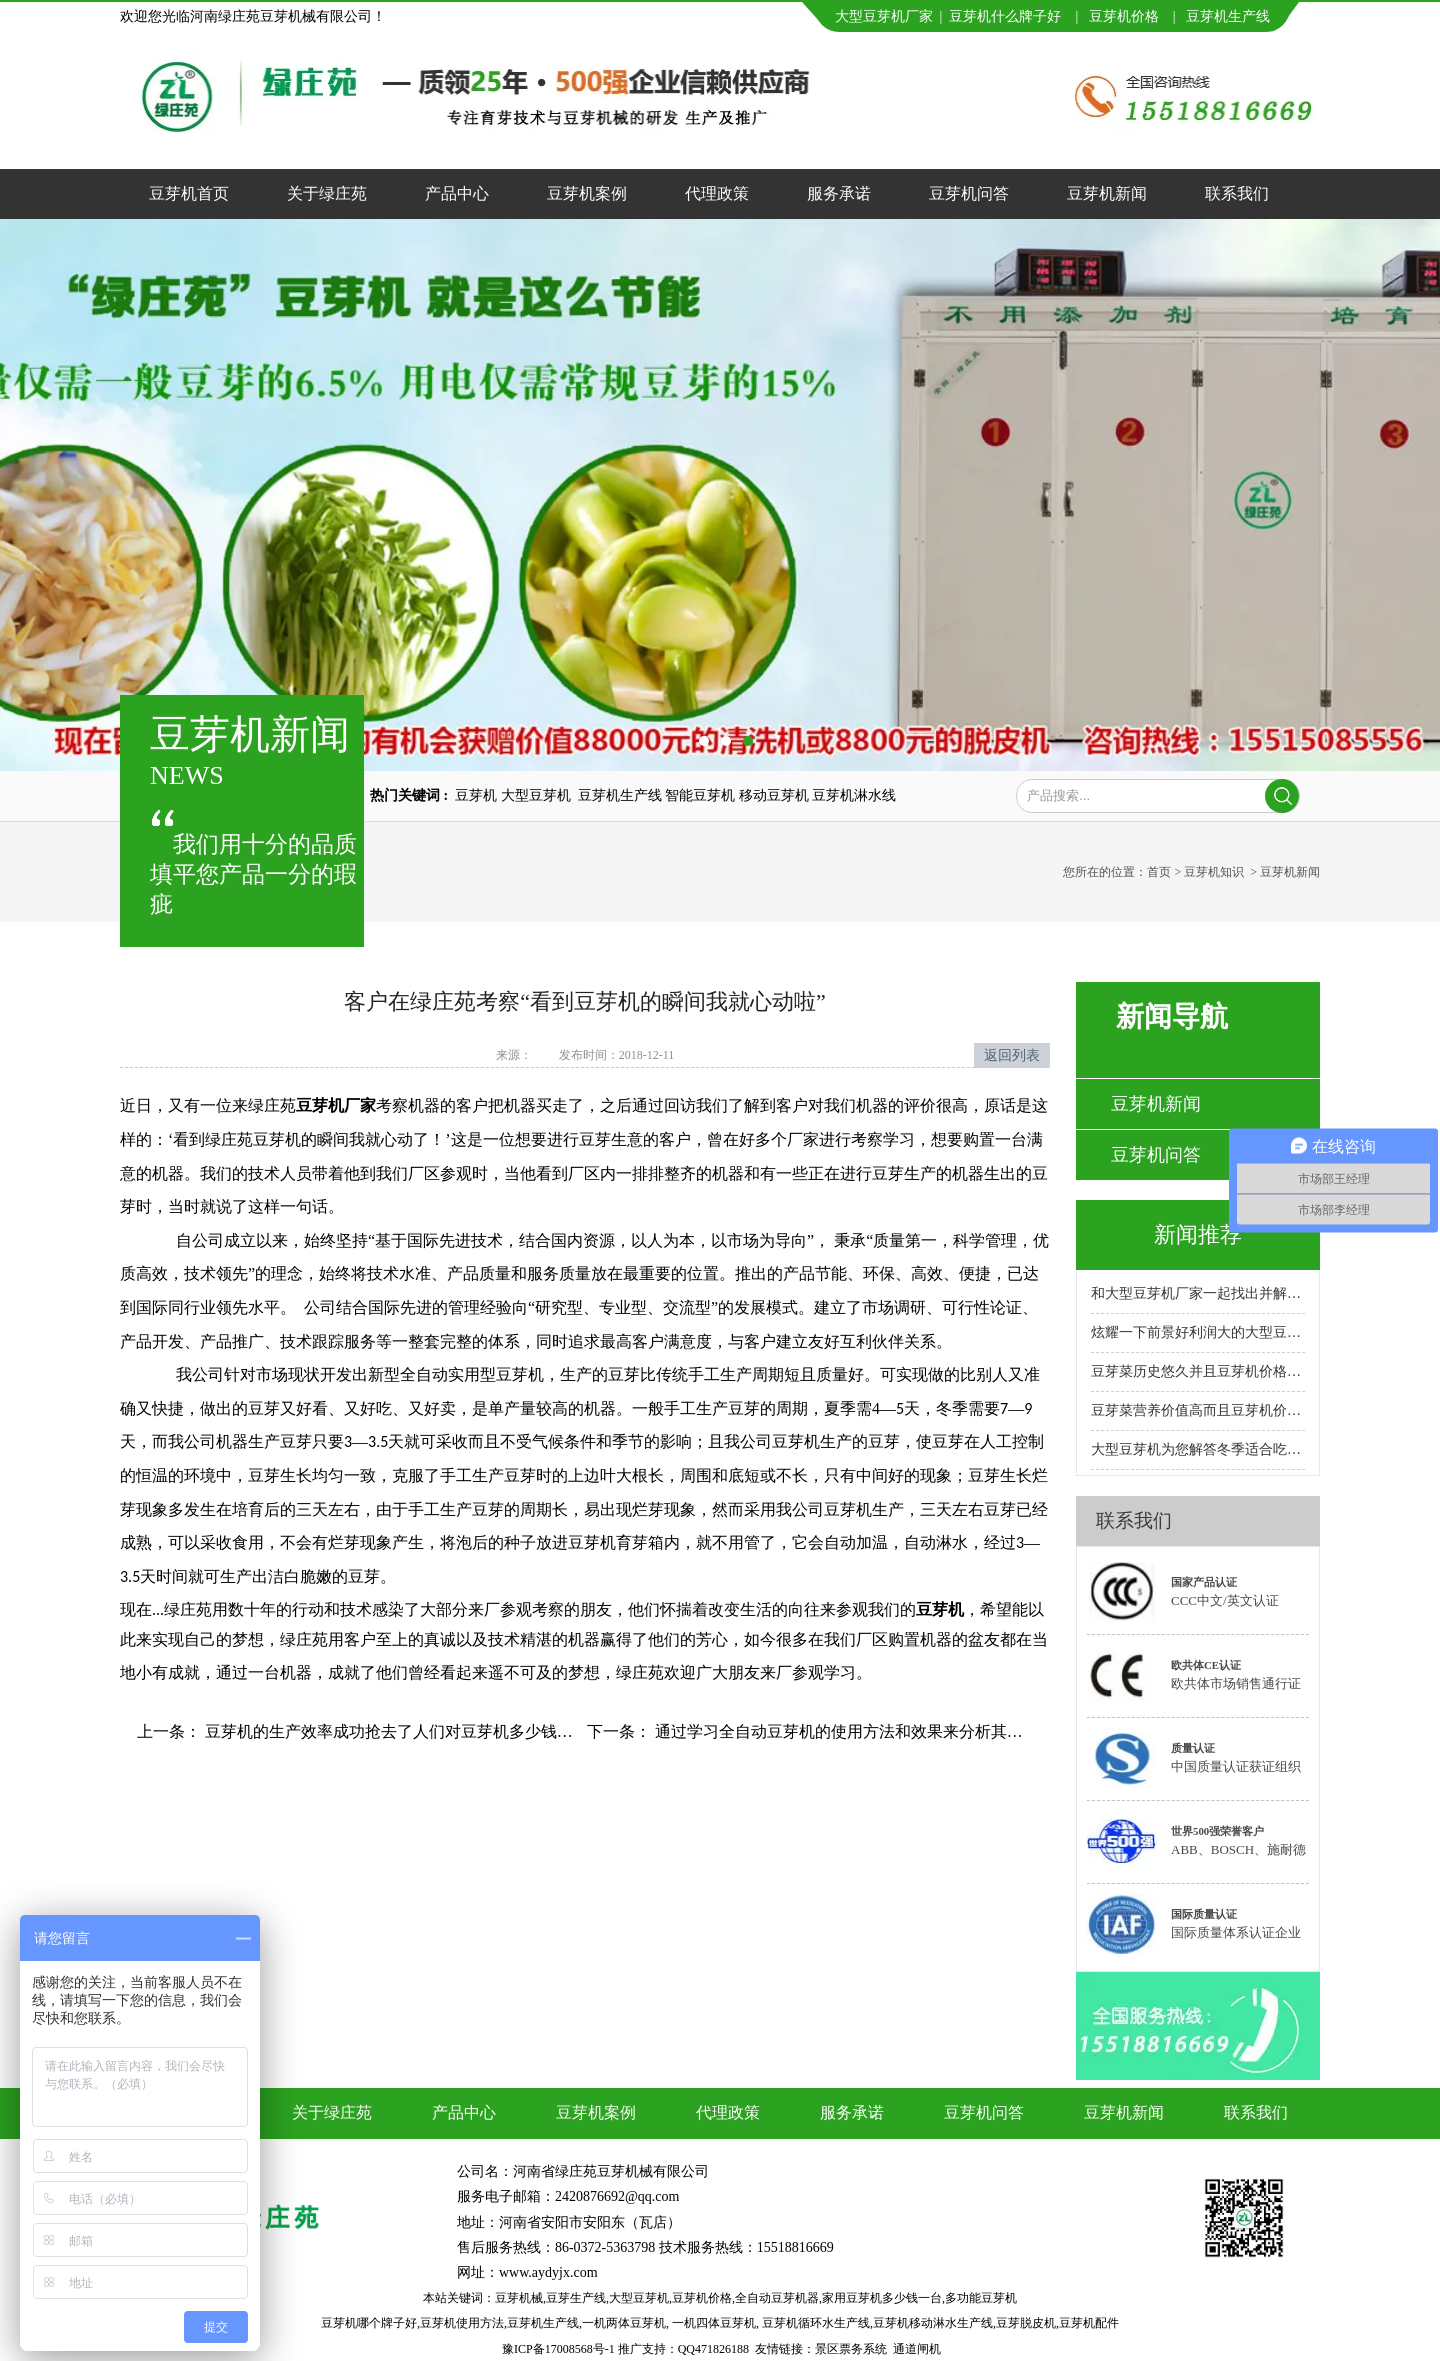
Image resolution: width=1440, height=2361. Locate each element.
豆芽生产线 (576, 2298)
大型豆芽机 (639, 2298)
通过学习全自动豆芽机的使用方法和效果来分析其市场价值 (861, 1731)
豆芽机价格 (1126, 16)
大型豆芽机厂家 (884, 16)
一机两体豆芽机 (624, 2323)
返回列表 (1012, 1055)
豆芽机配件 (1089, 2323)
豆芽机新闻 (1107, 193)
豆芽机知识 (1214, 872)
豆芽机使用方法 (462, 2323)
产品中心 (457, 193)
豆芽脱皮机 (1026, 2323)
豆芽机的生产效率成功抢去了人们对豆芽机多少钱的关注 (403, 1731)
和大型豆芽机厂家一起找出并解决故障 (1198, 1293)
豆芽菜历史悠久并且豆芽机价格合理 (1198, 1371)
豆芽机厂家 (336, 1105)
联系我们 (1237, 193)
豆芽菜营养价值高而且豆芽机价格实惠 (1198, 1410)
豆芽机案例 (587, 193)
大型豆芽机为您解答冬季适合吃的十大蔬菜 (1198, 1449)
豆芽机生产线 (543, 2323)
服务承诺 (839, 193)
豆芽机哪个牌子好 (369, 2323)
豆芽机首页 (189, 193)
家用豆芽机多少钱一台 (882, 2298)
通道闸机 (917, 2349)
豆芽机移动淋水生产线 (933, 2323)
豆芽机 (1207, 16)
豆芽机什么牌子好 (1005, 16)
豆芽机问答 (969, 193)
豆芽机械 (519, 2298)
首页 (1159, 872)
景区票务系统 (851, 2349)
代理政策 (717, 193)
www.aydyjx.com (548, 2272)
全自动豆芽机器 (777, 2298)
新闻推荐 (1198, 1234)
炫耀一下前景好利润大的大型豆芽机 (1198, 1332)
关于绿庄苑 (327, 193)
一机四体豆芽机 (714, 2323)
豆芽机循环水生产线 (816, 2323)
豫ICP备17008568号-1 (558, 2349)
